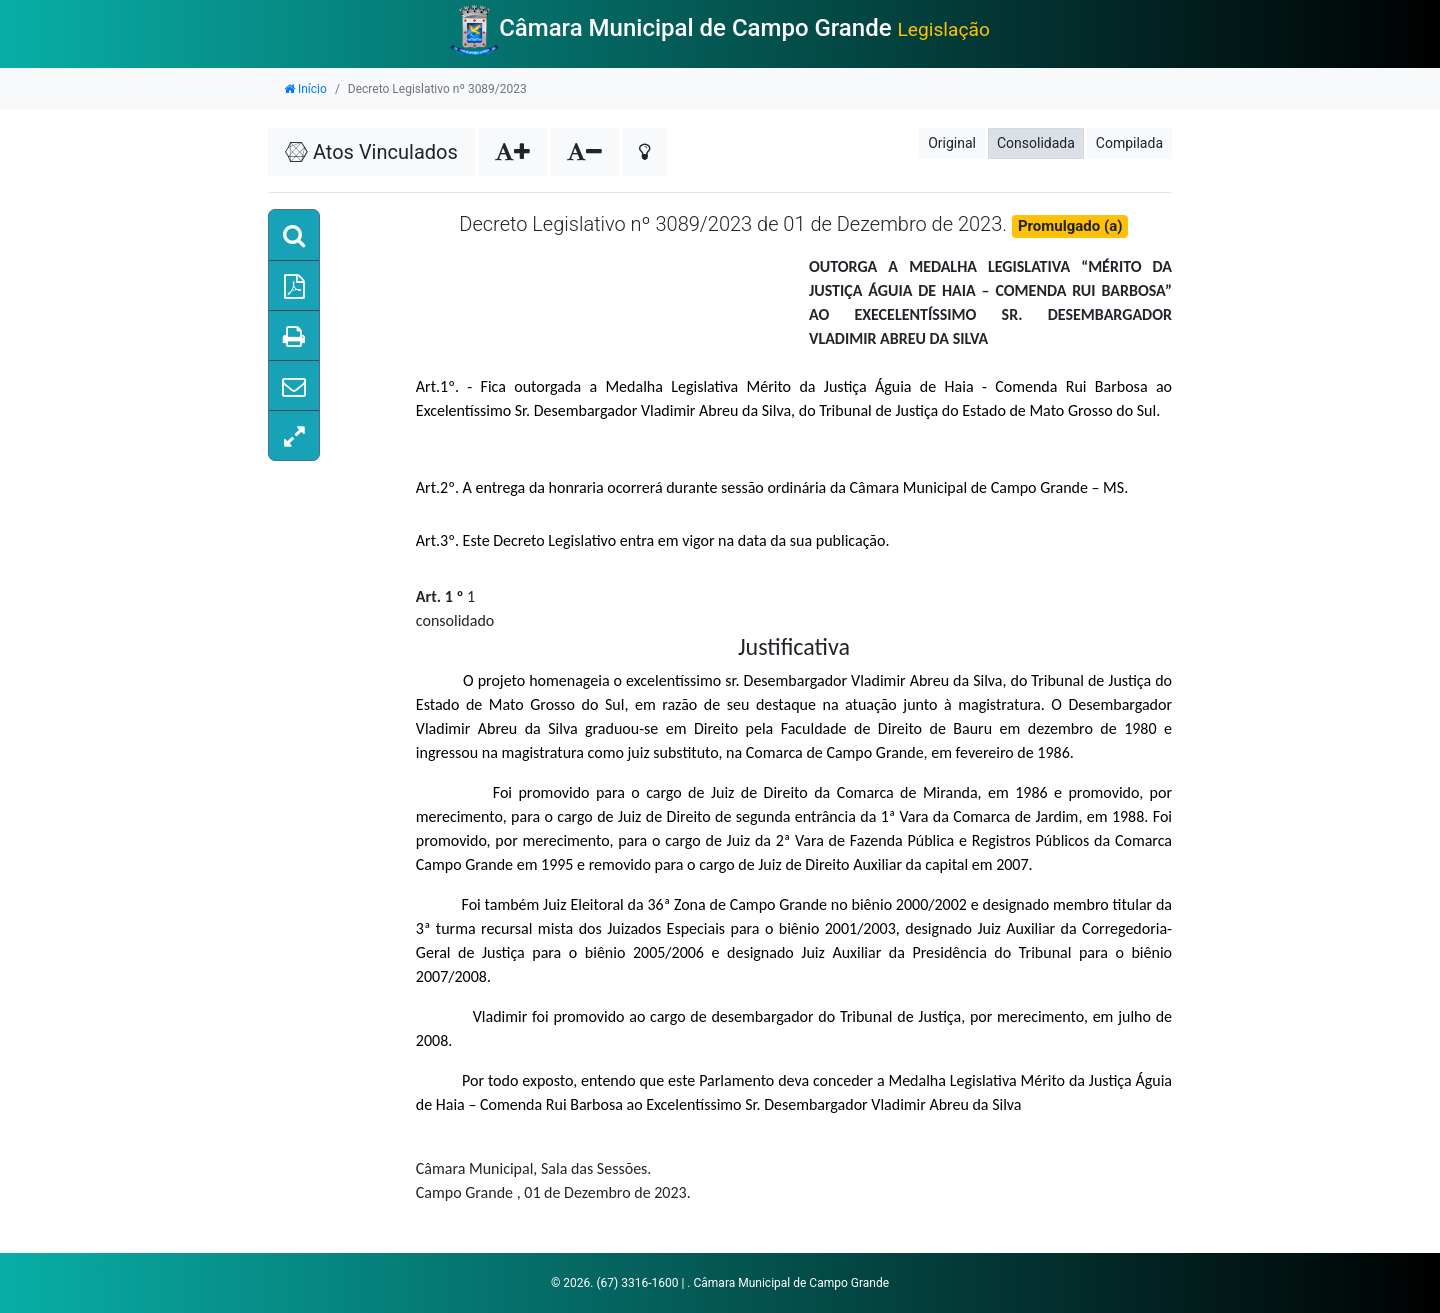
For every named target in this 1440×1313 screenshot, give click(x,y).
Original (952, 143)
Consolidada (1036, 143)
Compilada (1129, 143)
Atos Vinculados (371, 152)
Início (305, 89)
